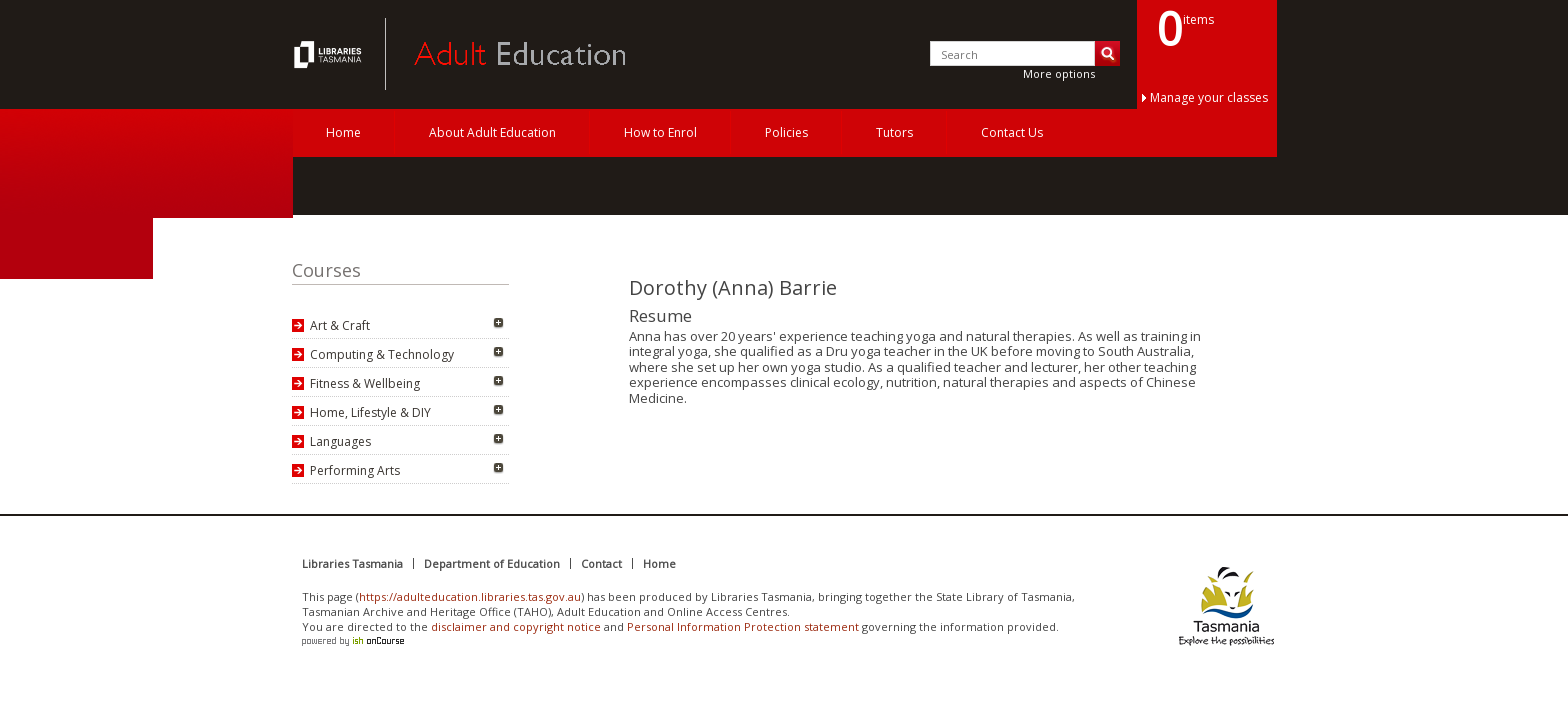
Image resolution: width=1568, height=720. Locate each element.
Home (343, 132)
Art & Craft (340, 325)
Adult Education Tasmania (330, 54)
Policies (786, 132)
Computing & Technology (382, 354)
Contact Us (1012, 132)
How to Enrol (660, 132)
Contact (601, 563)
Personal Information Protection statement (743, 626)
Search (1107, 53)
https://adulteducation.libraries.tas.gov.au (470, 596)
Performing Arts (355, 470)
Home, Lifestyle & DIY (370, 412)
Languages (340, 441)
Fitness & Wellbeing (365, 383)
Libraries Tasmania (352, 563)
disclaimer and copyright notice (516, 626)
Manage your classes (1209, 97)
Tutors (894, 132)
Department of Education (492, 563)
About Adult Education (492, 132)
